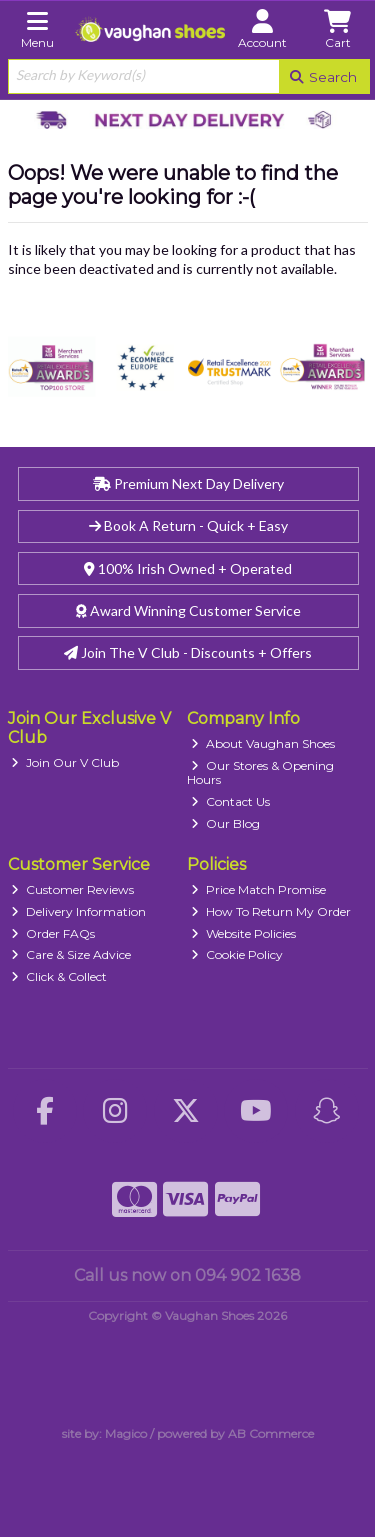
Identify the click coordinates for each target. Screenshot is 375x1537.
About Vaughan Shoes (263, 743)
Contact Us (230, 801)
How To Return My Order (271, 911)
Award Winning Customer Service (188, 610)
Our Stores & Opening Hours (260, 772)
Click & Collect (59, 976)
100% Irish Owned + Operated (188, 568)
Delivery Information (78, 911)
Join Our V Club (65, 762)
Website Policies (243, 933)
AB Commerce (271, 1433)
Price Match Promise (258, 889)
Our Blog (225, 823)
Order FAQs (53, 933)
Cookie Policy (237, 954)
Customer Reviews (72, 889)
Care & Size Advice (71, 954)
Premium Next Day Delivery (188, 483)
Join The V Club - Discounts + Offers (188, 652)
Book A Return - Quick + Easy (188, 525)
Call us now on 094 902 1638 (187, 1275)
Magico (126, 1433)
